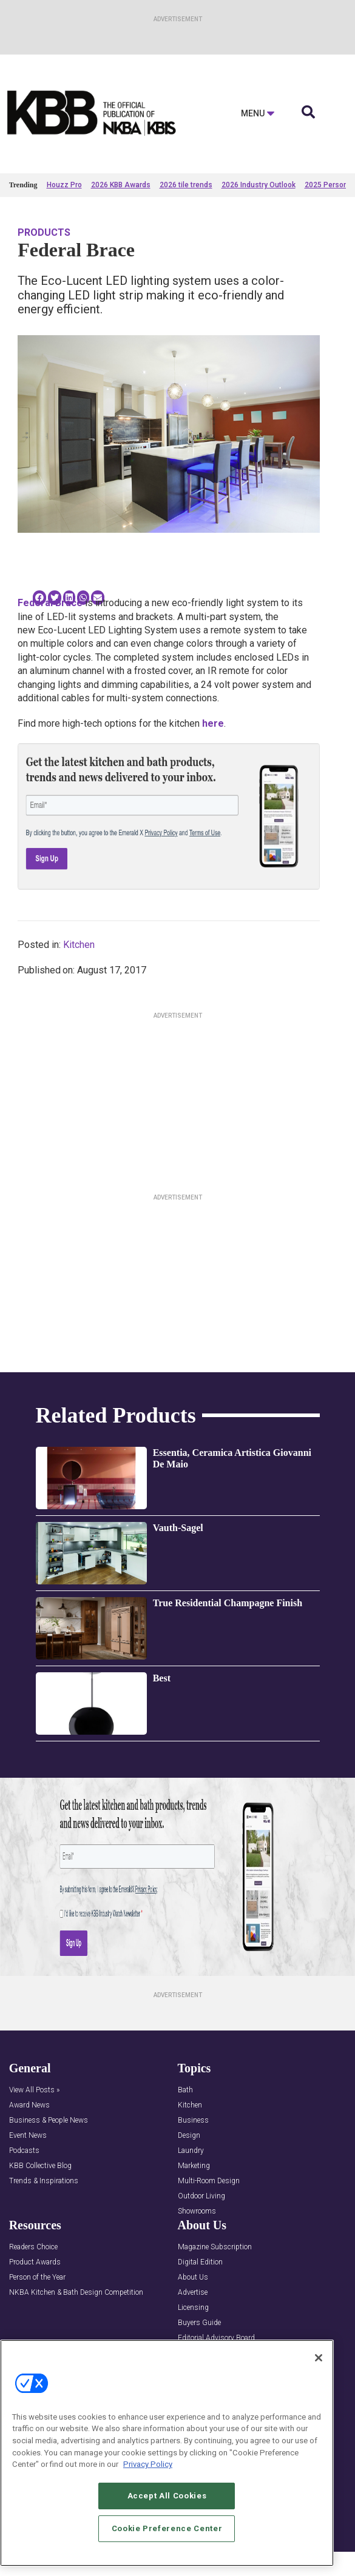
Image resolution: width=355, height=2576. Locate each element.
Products (44, 232)
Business (193, 2120)
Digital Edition (200, 2262)
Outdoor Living (201, 2196)
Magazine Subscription (215, 2247)
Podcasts (24, 2151)
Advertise (193, 2293)
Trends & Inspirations (43, 2181)
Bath (185, 2090)
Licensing (193, 2308)
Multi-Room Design (209, 2181)
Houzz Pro (64, 185)
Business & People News (48, 2120)
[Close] (318, 2357)
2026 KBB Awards (120, 185)
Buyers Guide (199, 2323)
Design (189, 2136)
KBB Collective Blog (40, 2166)
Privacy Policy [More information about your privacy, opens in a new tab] (147, 2464)
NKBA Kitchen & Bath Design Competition (76, 2293)
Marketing (194, 2166)
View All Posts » (34, 2090)
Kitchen (79, 944)
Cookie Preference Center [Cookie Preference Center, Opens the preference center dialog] (167, 2528)
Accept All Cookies (167, 2495)
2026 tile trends (186, 185)
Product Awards (35, 2262)
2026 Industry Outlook (258, 185)
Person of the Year (37, 2277)
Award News (29, 2105)
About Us (193, 2277)
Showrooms (197, 2211)
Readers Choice (33, 2247)
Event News (28, 2136)
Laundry (191, 2151)
